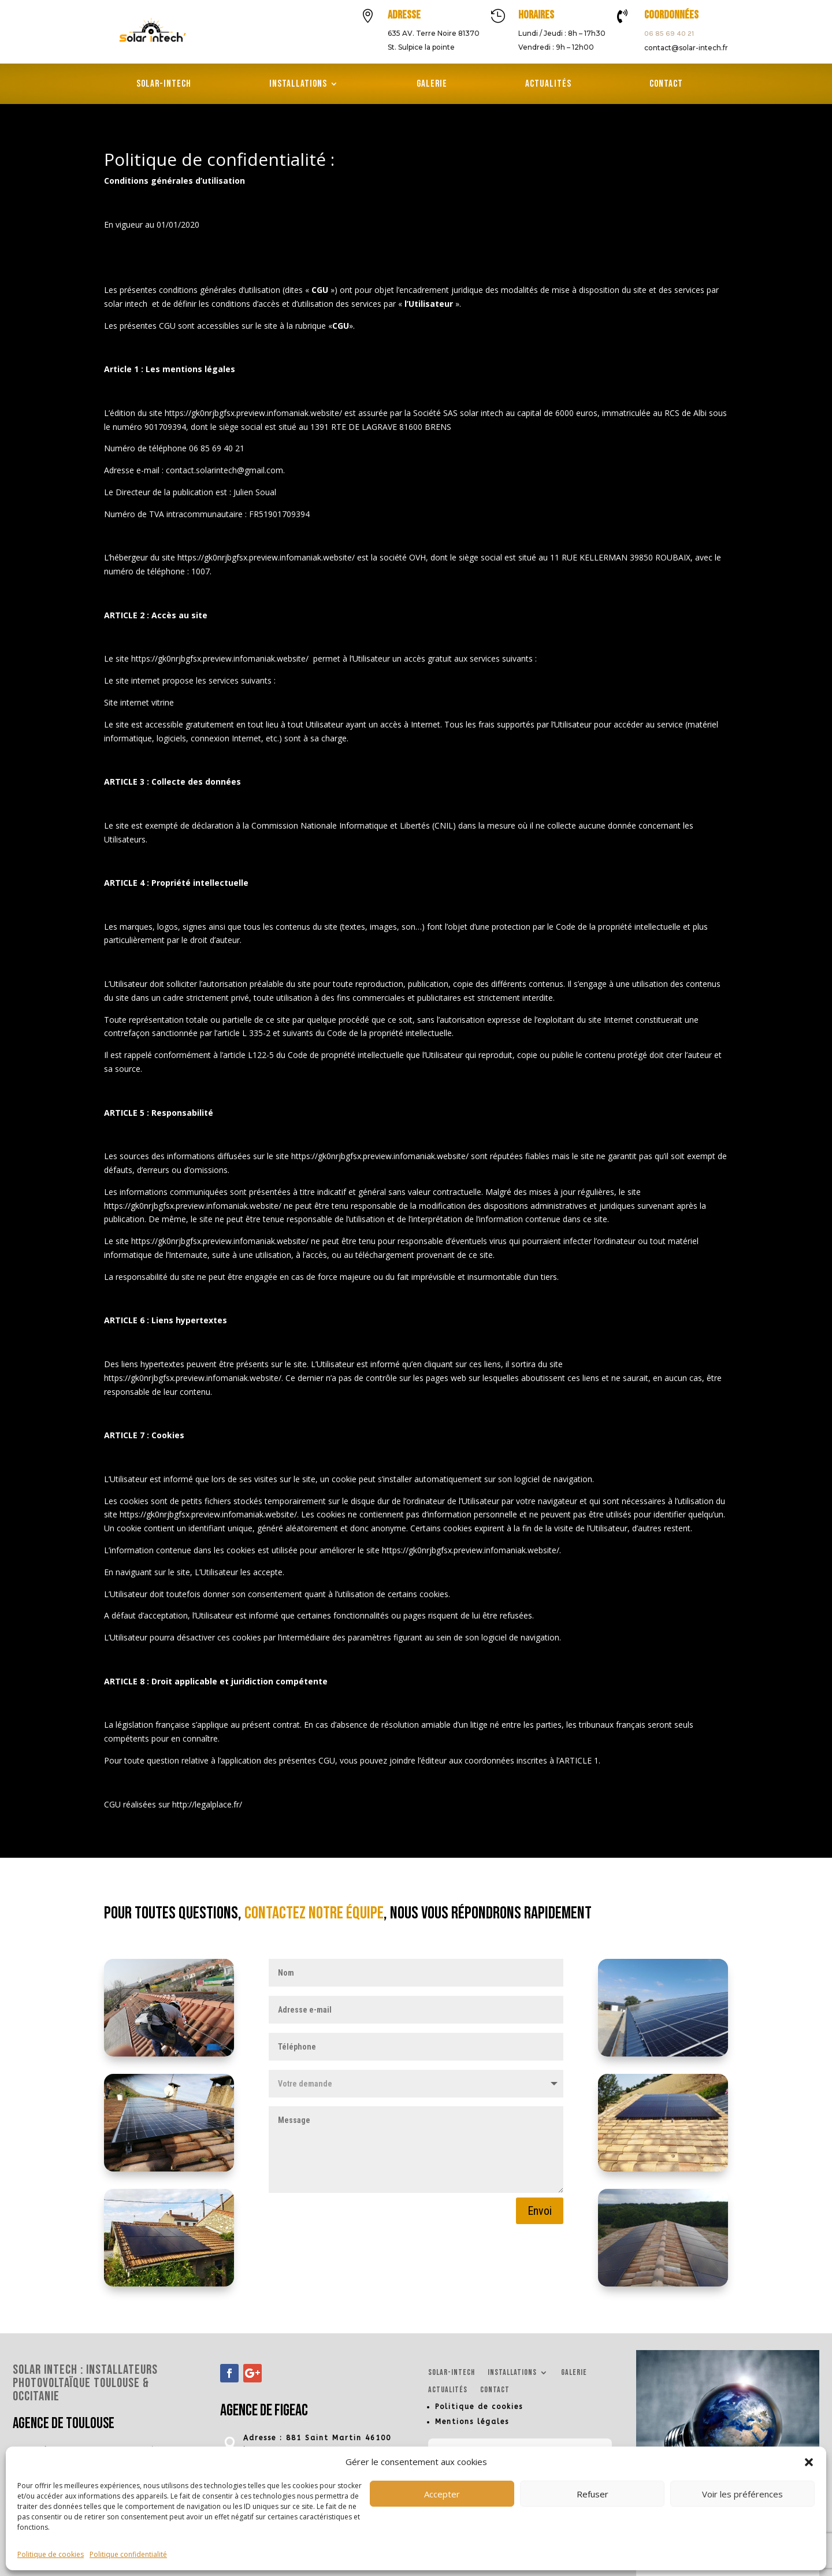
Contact (666, 85)
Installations (298, 85)
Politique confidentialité (128, 2554)
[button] (809, 2462)
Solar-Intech (163, 85)
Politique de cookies (50, 2554)
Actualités (548, 85)
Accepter (442, 2494)
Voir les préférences (742, 2494)
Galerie (432, 85)
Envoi (540, 2211)
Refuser (592, 2494)
